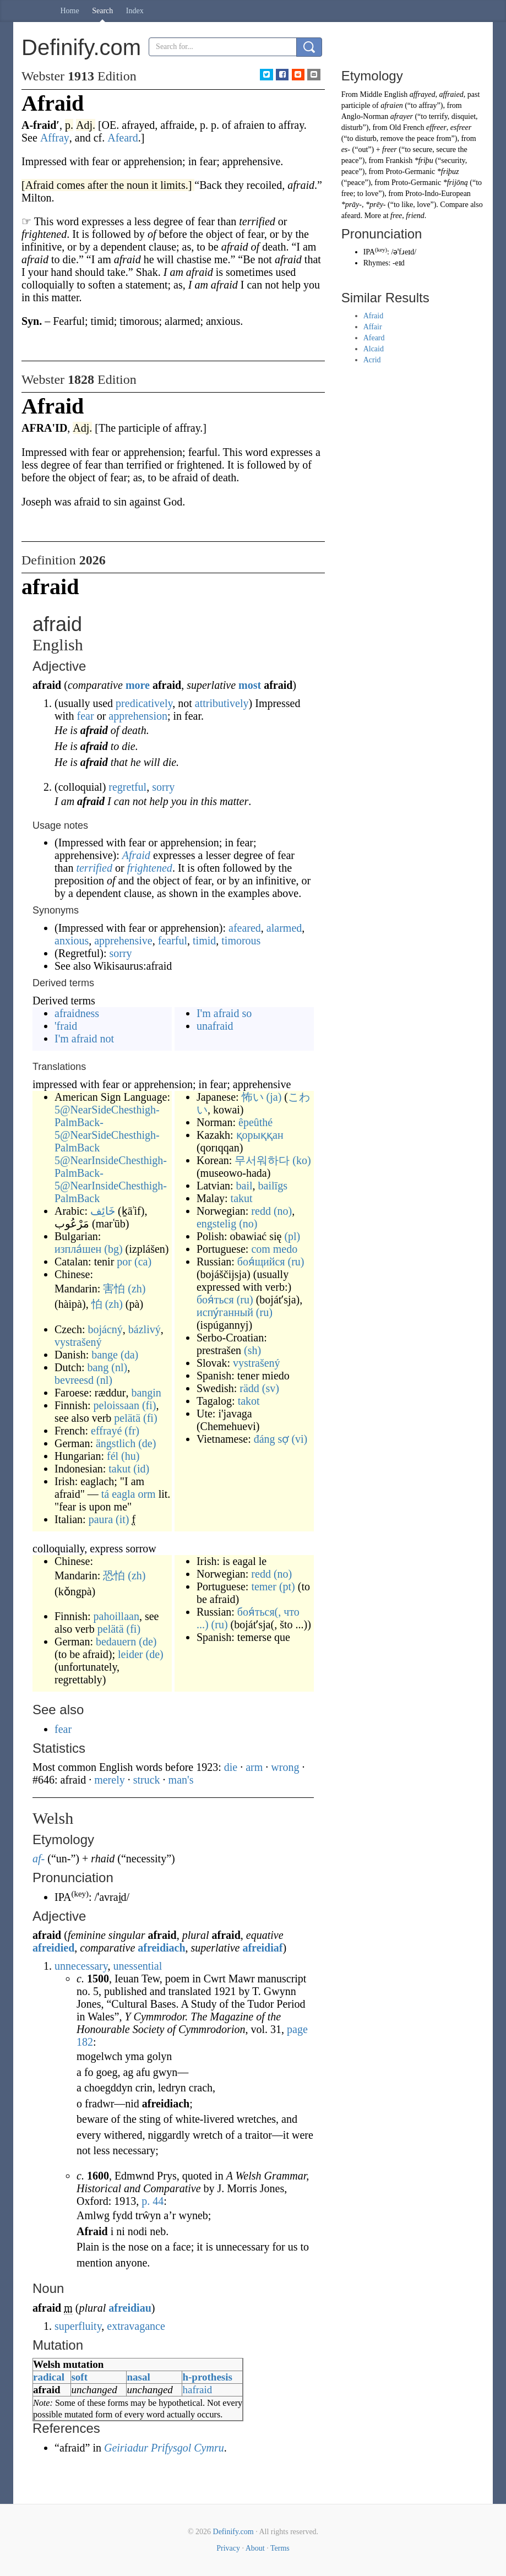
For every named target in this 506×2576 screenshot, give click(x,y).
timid (204, 940)
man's (181, 1780)
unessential (137, 1966)
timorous (240, 940)
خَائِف (102, 1211)
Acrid (372, 360)
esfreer (460, 127)
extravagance (136, 2326)
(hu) (130, 1456)
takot (249, 1401)
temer (263, 1586)
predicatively (144, 703)
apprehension (137, 716)
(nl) (119, 1367)
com (260, 1249)
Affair (372, 327)
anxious (72, 940)
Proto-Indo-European (438, 193)
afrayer (401, 116)
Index (135, 11)
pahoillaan (116, 1616)
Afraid (136, 855)
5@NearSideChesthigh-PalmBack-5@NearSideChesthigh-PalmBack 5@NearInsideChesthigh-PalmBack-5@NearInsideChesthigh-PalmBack (111, 1154)
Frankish (398, 160)
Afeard (374, 338)
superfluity (78, 2326)
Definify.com (233, 2532)
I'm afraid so (224, 1013)
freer (389, 149)
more (138, 685)
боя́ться (215, 1300)
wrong (285, 1767)
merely (109, 1780)
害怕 (114, 1288)
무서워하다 (262, 1160)
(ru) (296, 1262)
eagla (123, 1494)
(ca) (142, 1262)
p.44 (153, 2201)
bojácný (105, 1329)
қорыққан (260, 1135)
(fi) (149, 1405)
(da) (129, 1355)
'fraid (66, 1026)
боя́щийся (261, 1262)
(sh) (252, 1350)
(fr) (131, 1431)
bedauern (116, 1641)
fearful (172, 940)
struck (146, 1780)
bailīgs (272, 1186)
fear (85, 716)
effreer (436, 127)
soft (79, 2377)
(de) (147, 1443)
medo (285, 1249)
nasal (138, 2377)
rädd (249, 1388)
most (249, 685)
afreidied (53, 1948)
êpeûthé (255, 1122)
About (255, 2548)
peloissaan (116, 1405)
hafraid (197, 2389)
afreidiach (161, 1948)
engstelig (216, 1224)
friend (415, 215)
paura (101, 1519)
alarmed (284, 928)
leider (130, 1654)
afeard (351, 215)
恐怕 (114, 1575)
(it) (122, 1519)
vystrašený (78, 1342)
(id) (141, 1469)
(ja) (274, 1097)
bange (104, 1355)
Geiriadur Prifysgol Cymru (164, 2448)
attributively (222, 703)
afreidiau (129, 2308)
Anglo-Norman (365, 116)
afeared (244, 928)
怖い (253, 1097)
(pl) (292, 1236)
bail (244, 1186)
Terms (280, 2548)
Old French (406, 127)
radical (48, 2377)
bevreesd (74, 1380)
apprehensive (123, 940)
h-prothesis (207, 2377)
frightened (149, 868)
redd (261, 1211)
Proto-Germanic (410, 171)
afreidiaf (262, 1948)
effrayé (106, 1431)
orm (146, 1494)
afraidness (77, 1013)
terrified (94, 868)
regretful (127, 787)
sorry (163, 787)
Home (70, 11)
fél (112, 1456)
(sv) (270, 1388)
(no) (283, 1211)
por (124, 1262)
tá (105, 1494)
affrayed (423, 94)
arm (254, 1767)
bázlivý (144, 1329)
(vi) (299, 1439)
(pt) (287, 1586)
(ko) (301, 1160)
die (230, 1767)
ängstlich (115, 1443)
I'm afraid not (84, 1038)
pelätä (127, 1418)
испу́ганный (225, 1312)
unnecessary (81, 1966)
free (396, 215)
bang (97, 1367)
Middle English (384, 94)
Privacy (228, 2548)
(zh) (136, 1288)
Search (102, 11)
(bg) (113, 1249)
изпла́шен (78, 1249)
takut (119, 1469)
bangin (146, 1393)
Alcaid (373, 349)
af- (38, 1858)
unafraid (215, 1026)
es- (345, 149)
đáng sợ (271, 1439)
